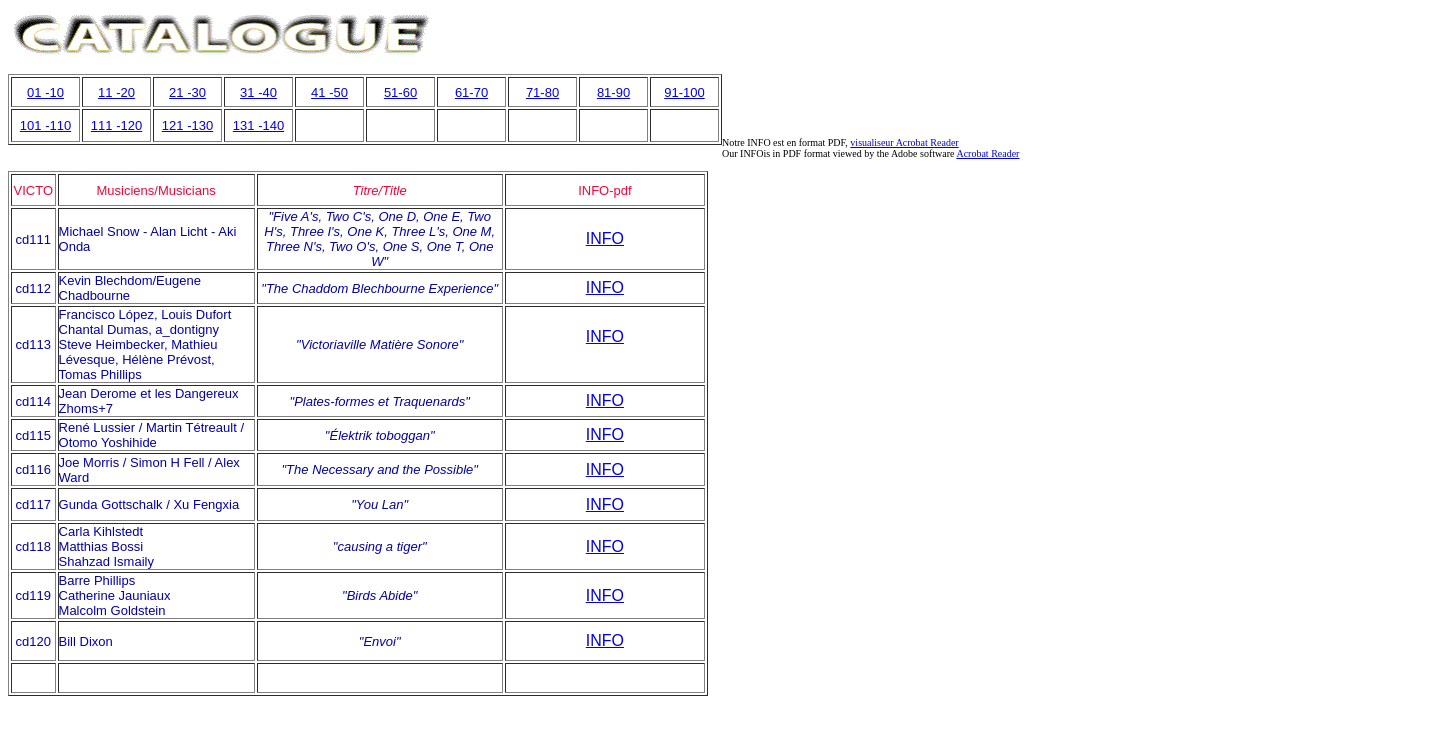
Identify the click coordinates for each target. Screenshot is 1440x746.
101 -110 (45, 125)
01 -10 (45, 92)
